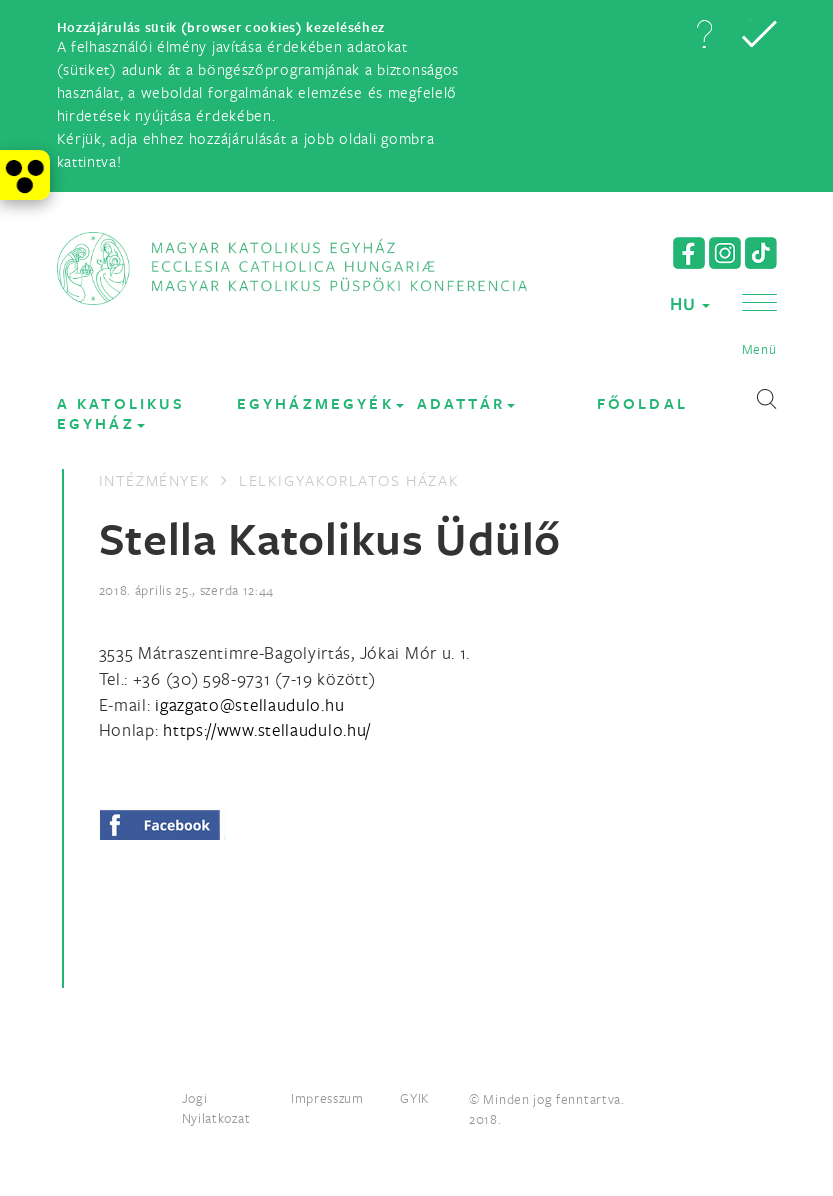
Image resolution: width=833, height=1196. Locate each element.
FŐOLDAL (642, 403)
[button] (704, 34)
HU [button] (690, 303)
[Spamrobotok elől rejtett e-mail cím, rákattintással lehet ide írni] (249, 704)
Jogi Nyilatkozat (216, 1108)
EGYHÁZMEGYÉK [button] (320, 403)
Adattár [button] (466, 403)
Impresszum (327, 1098)
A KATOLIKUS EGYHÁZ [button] (121, 413)
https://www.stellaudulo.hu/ (267, 729)
